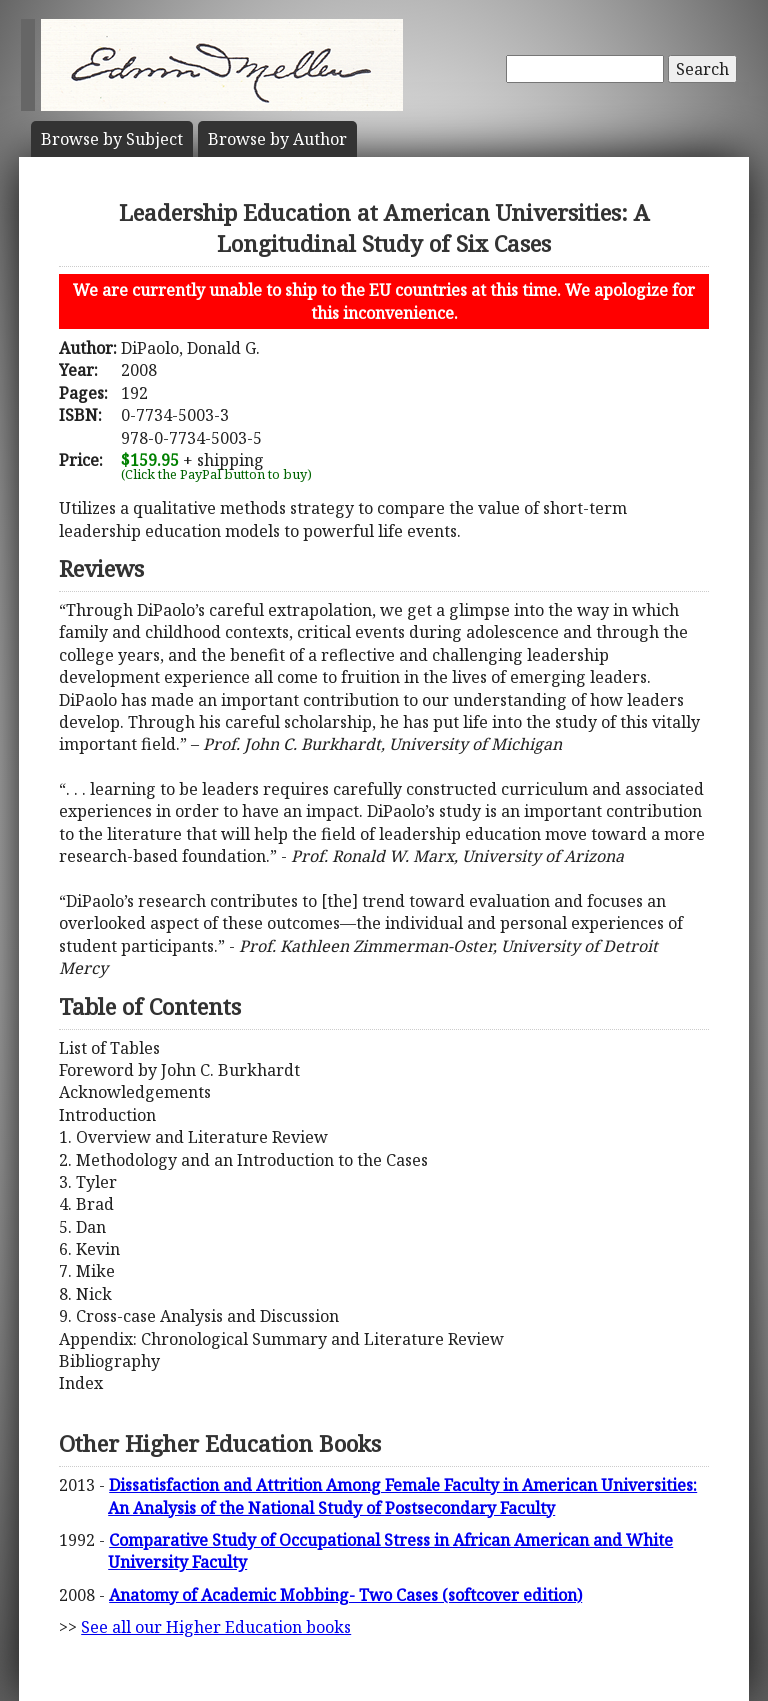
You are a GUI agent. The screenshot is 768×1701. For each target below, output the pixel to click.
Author (277, 139)
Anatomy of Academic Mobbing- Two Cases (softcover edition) (345, 1595)
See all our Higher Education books (216, 1627)
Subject (112, 139)
